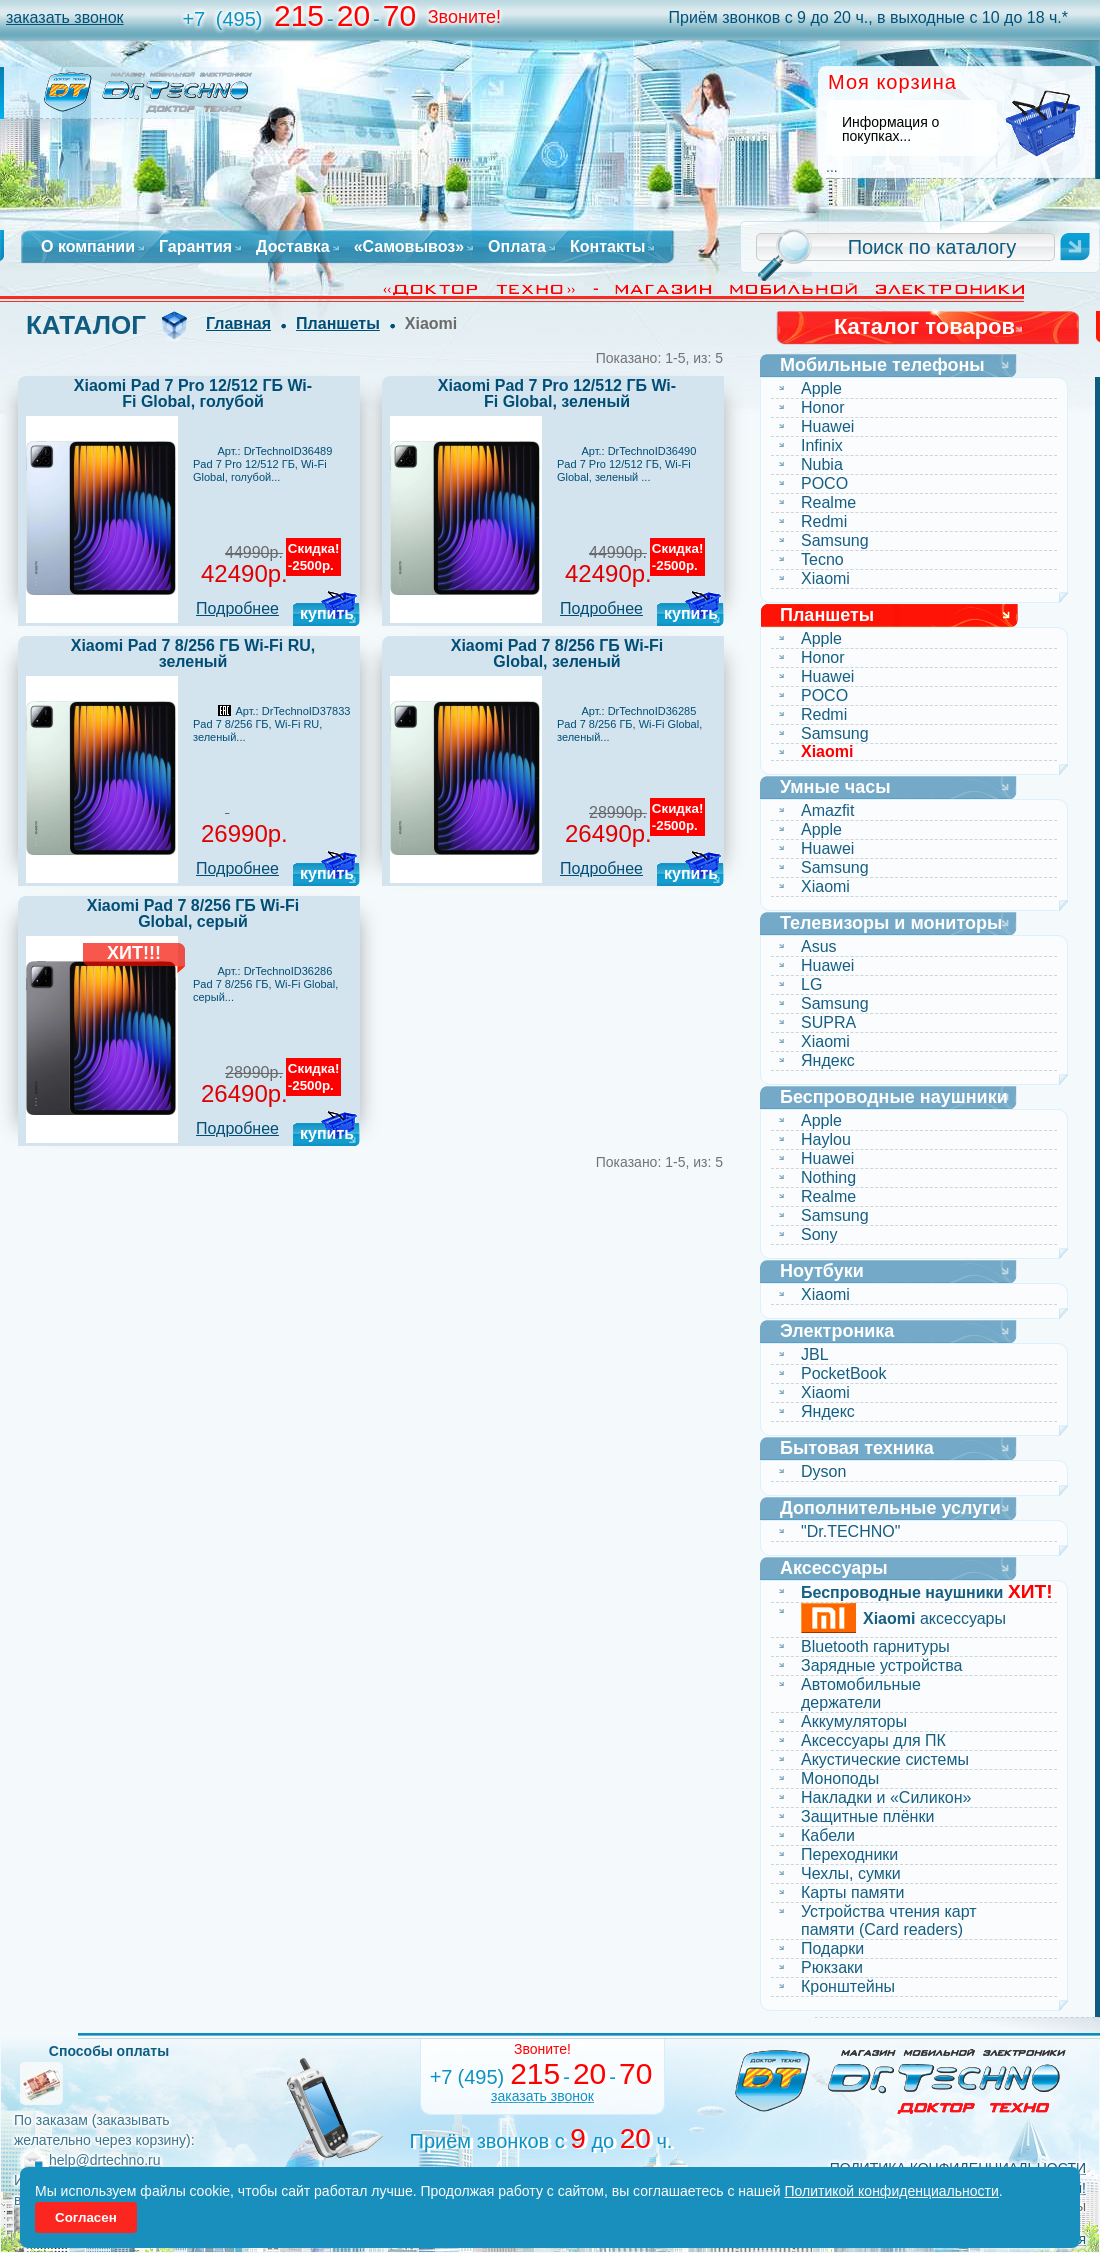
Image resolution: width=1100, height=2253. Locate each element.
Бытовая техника (857, 1448)
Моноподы (840, 1778)
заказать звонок (65, 17)
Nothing (828, 1177)
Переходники (849, 1854)
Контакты (607, 247)
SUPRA (828, 1022)
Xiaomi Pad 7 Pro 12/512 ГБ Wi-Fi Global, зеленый (557, 393)
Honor (823, 407)
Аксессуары (834, 1568)
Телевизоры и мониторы (891, 923)
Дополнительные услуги (890, 1508)
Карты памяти (853, 1892)
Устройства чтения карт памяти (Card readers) (889, 1920)
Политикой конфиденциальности (892, 2191)
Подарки (832, 1948)
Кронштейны (848, 1986)
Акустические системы (885, 1759)
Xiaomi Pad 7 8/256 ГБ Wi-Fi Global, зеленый (557, 653)
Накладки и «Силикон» (886, 1797)
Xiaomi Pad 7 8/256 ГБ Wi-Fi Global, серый (193, 913)
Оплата (517, 247)
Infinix (822, 445)
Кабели (828, 1835)
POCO (824, 483)
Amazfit (827, 810)
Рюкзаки (832, 1967)
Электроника (837, 1331)
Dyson (823, 1471)
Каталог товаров (924, 326)
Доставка (293, 247)
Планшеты (338, 323)
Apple (821, 388)
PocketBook (843, 1373)
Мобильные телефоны (882, 365)
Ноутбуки (822, 1271)
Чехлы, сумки (851, 1873)
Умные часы (835, 787)
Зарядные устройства (881, 1665)
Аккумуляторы (854, 1721)
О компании (88, 247)
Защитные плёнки (867, 1816)
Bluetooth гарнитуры (875, 1646)
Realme (828, 502)
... (832, 167)
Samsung (835, 540)
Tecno (822, 559)
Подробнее (237, 609)
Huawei (827, 426)
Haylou (826, 1139)
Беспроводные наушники (894, 1097)
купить (327, 613)
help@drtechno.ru (105, 2160)
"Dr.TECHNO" (850, 1531)
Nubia (822, 464)
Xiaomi (825, 578)
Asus (819, 946)
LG (811, 984)
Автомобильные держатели (861, 1693)
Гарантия (195, 247)
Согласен (86, 2217)
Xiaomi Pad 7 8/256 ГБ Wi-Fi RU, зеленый (193, 653)
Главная (238, 323)
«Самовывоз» (409, 247)
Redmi (824, 521)
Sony (819, 1234)
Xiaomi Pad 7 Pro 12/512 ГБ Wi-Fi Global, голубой (193, 393)
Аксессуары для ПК (873, 1740)
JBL (815, 1354)
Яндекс (828, 1060)
